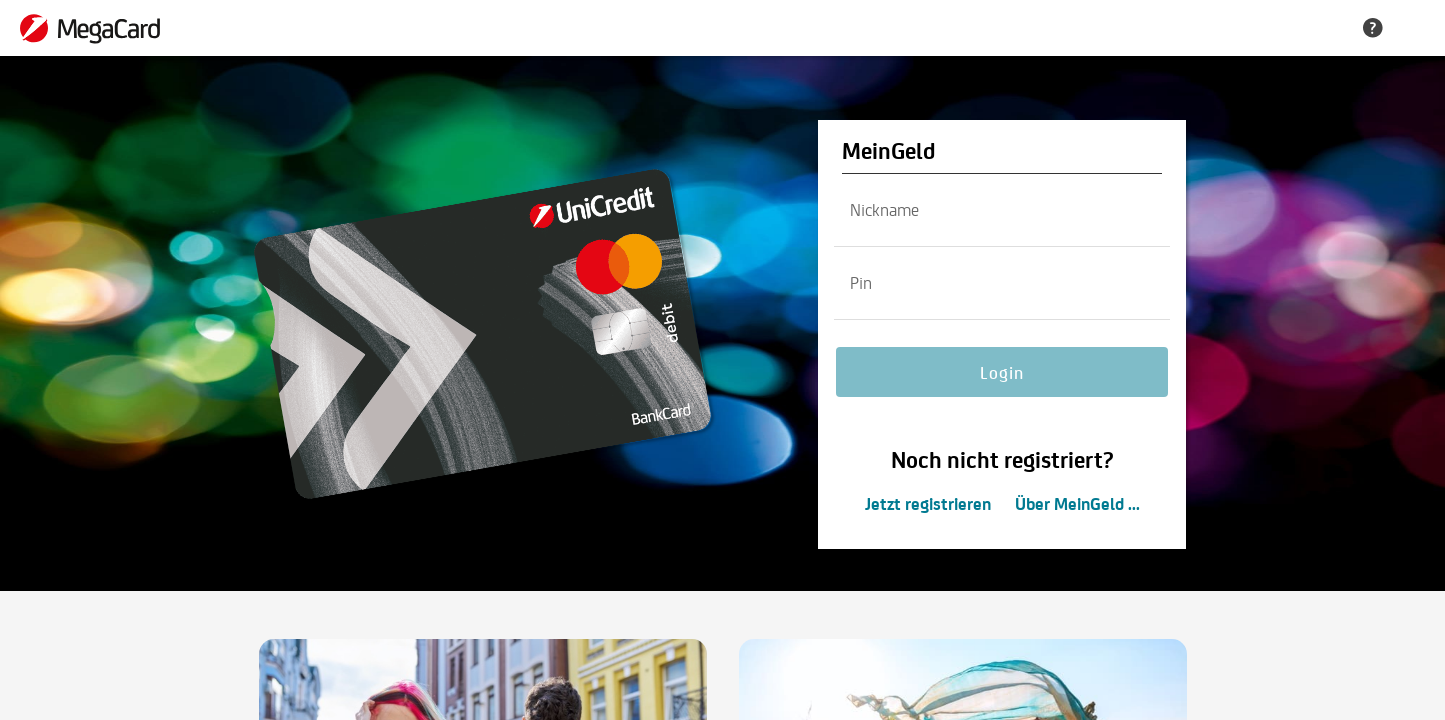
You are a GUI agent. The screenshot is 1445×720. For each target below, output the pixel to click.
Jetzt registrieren (928, 503)
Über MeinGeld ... (1077, 503)
